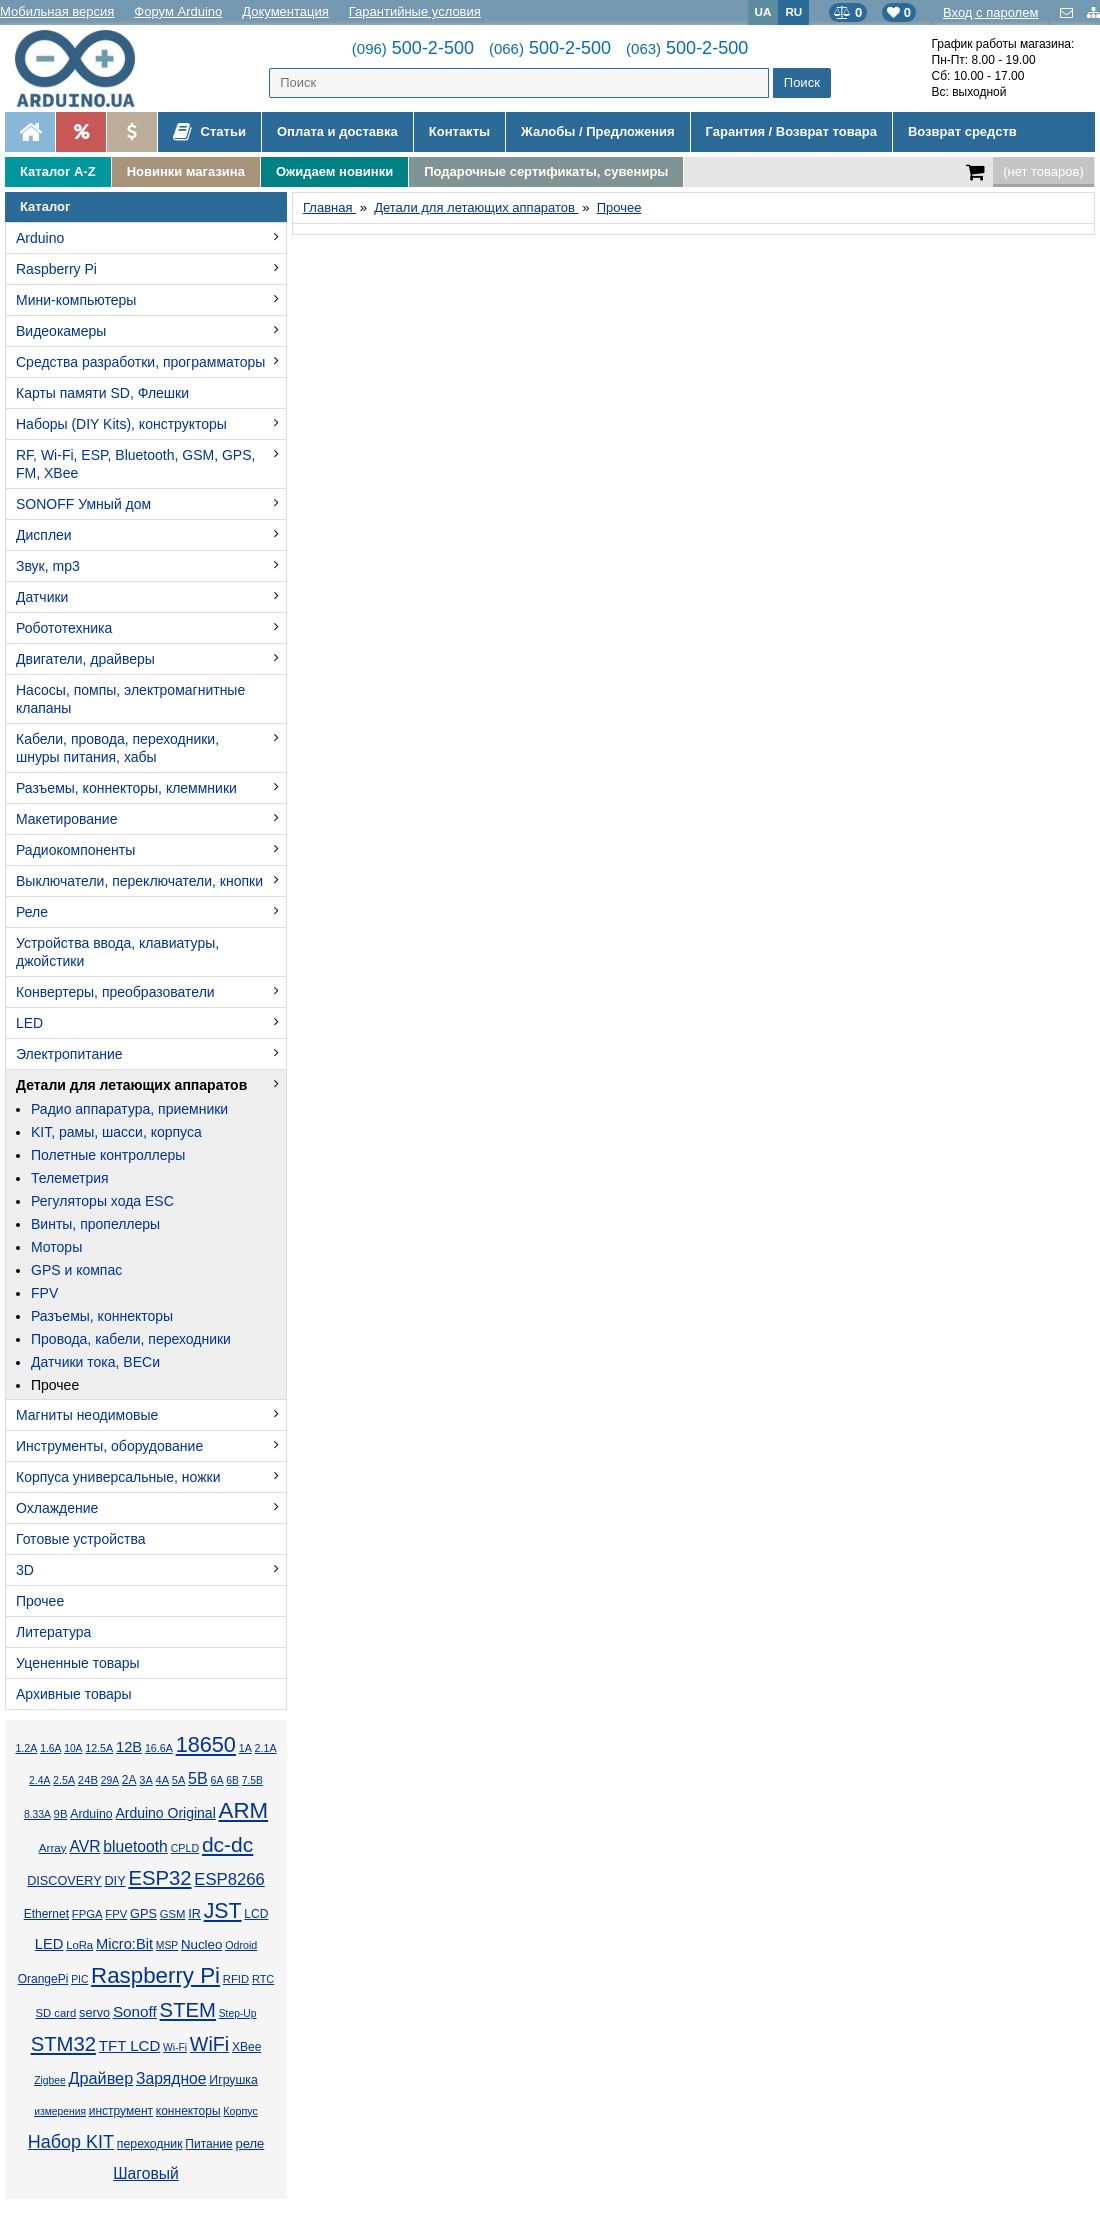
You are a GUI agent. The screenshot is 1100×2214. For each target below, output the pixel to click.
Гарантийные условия (415, 11)
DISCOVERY (64, 1881)
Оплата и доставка (337, 131)
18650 (206, 1744)
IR (194, 1914)
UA (763, 11)
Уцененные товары (78, 1663)
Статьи (209, 132)
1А (245, 1748)
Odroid (241, 1945)
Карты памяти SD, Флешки (102, 393)
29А (110, 1780)
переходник (150, 2144)
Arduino (40, 238)
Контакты (459, 131)
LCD (256, 1914)
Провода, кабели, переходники (131, 1339)
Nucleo (201, 1944)
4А (162, 1780)
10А (73, 1748)
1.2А (26, 1748)
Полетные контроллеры (108, 1155)
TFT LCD (129, 2045)
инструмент (121, 2111)
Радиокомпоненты (75, 850)
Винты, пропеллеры (95, 1224)
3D (25, 1570)
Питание (208, 2144)
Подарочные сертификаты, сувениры (546, 171)
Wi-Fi (175, 2047)
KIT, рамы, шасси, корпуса (116, 1132)
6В (232, 1780)
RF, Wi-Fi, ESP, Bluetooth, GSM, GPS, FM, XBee (135, 464)
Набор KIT (71, 2142)
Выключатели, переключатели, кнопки (139, 881)
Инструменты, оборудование (109, 1446)
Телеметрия (70, 1178)
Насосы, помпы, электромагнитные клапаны (130, 699)
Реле (32, 912)
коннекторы (188, 2111)
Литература (53, 1632)
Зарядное (171, 2078)
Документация (285, 11)
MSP (167, 1945)
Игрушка (233, 2080)
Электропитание (69, 1054)
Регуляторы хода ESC (102, 1201)
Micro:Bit (124, 1944)
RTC (263, 1979)
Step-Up (238, 2013)
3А (145, 1780)
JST (223, 1911)
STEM (188, 2010)
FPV (44, 1293)
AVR (84, 1846)
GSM (173, 1914)
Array (53, 1847)
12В (129, 1747)
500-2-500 (413, 48)
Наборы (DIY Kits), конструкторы (121, 424)
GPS (143, 1914)
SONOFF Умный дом (83, 504)
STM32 (63, 2044)
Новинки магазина (186, 171)
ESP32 (159, 1878)
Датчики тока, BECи (95, 1362)
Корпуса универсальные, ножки (118, 1477)
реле (249, 2143)
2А (129, 1780)
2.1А (266, 1748)
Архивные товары (74, 1694)
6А (216, 1780)
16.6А (159, 1748)
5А (178, 1780)
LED (29, 1023)
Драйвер (100, 2078)
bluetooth (135, 1846)
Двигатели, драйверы (85, 659)
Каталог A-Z (58, 171)
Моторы (56, 1247)
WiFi (209, 2044)
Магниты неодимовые (87, 1415)
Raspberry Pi (56, 269)
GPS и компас (76, 1270)
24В (88, 1780)
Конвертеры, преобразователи (115, 992)
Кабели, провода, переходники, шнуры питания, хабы (117, 748)
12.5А (99, 1748)
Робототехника (64, 628)
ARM (244, 1810)
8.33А (37, 1814)
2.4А (39, 1780)
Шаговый (146, 2173)
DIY (114, 1881)
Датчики (42, 597)
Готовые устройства (80, 1539)
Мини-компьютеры (76, 300)
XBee (246, 2047)
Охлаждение (57, 1508)
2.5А (64, 1780)
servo (94, 2013)
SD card (55, 2013)
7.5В (252, 1780)
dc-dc (227, 1844)
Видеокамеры (61, 331)
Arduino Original (165, 1813)
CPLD (185, 1848)
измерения (60, 2111)
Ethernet (46, 1914)
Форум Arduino (178, 11)
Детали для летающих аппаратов (131, 1085)
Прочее (55, 1385)
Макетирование (66, 819)
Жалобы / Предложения (597, 131)
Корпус (240, 2111)
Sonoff (135, 2011)
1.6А (50, 1748)
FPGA (87, 1914)
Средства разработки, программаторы (140, 362)
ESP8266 (229, 1879)
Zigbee (49, 2080)
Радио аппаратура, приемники (129, 1109)
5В (198, 1778)
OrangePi (43, 1979)
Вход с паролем (990, 12)
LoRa (79, 1945)
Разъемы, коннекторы (102, 1316)
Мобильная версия (57, 11)
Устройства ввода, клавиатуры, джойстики (117, 952)
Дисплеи (44, 535)
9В (61, 1814)
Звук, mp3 (48, 566)
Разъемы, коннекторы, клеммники (126, 788)
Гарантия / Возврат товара (791, 131)
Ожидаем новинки (334, 171)
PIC (79, 1979)
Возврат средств (962, 131)
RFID (236, 1979)
